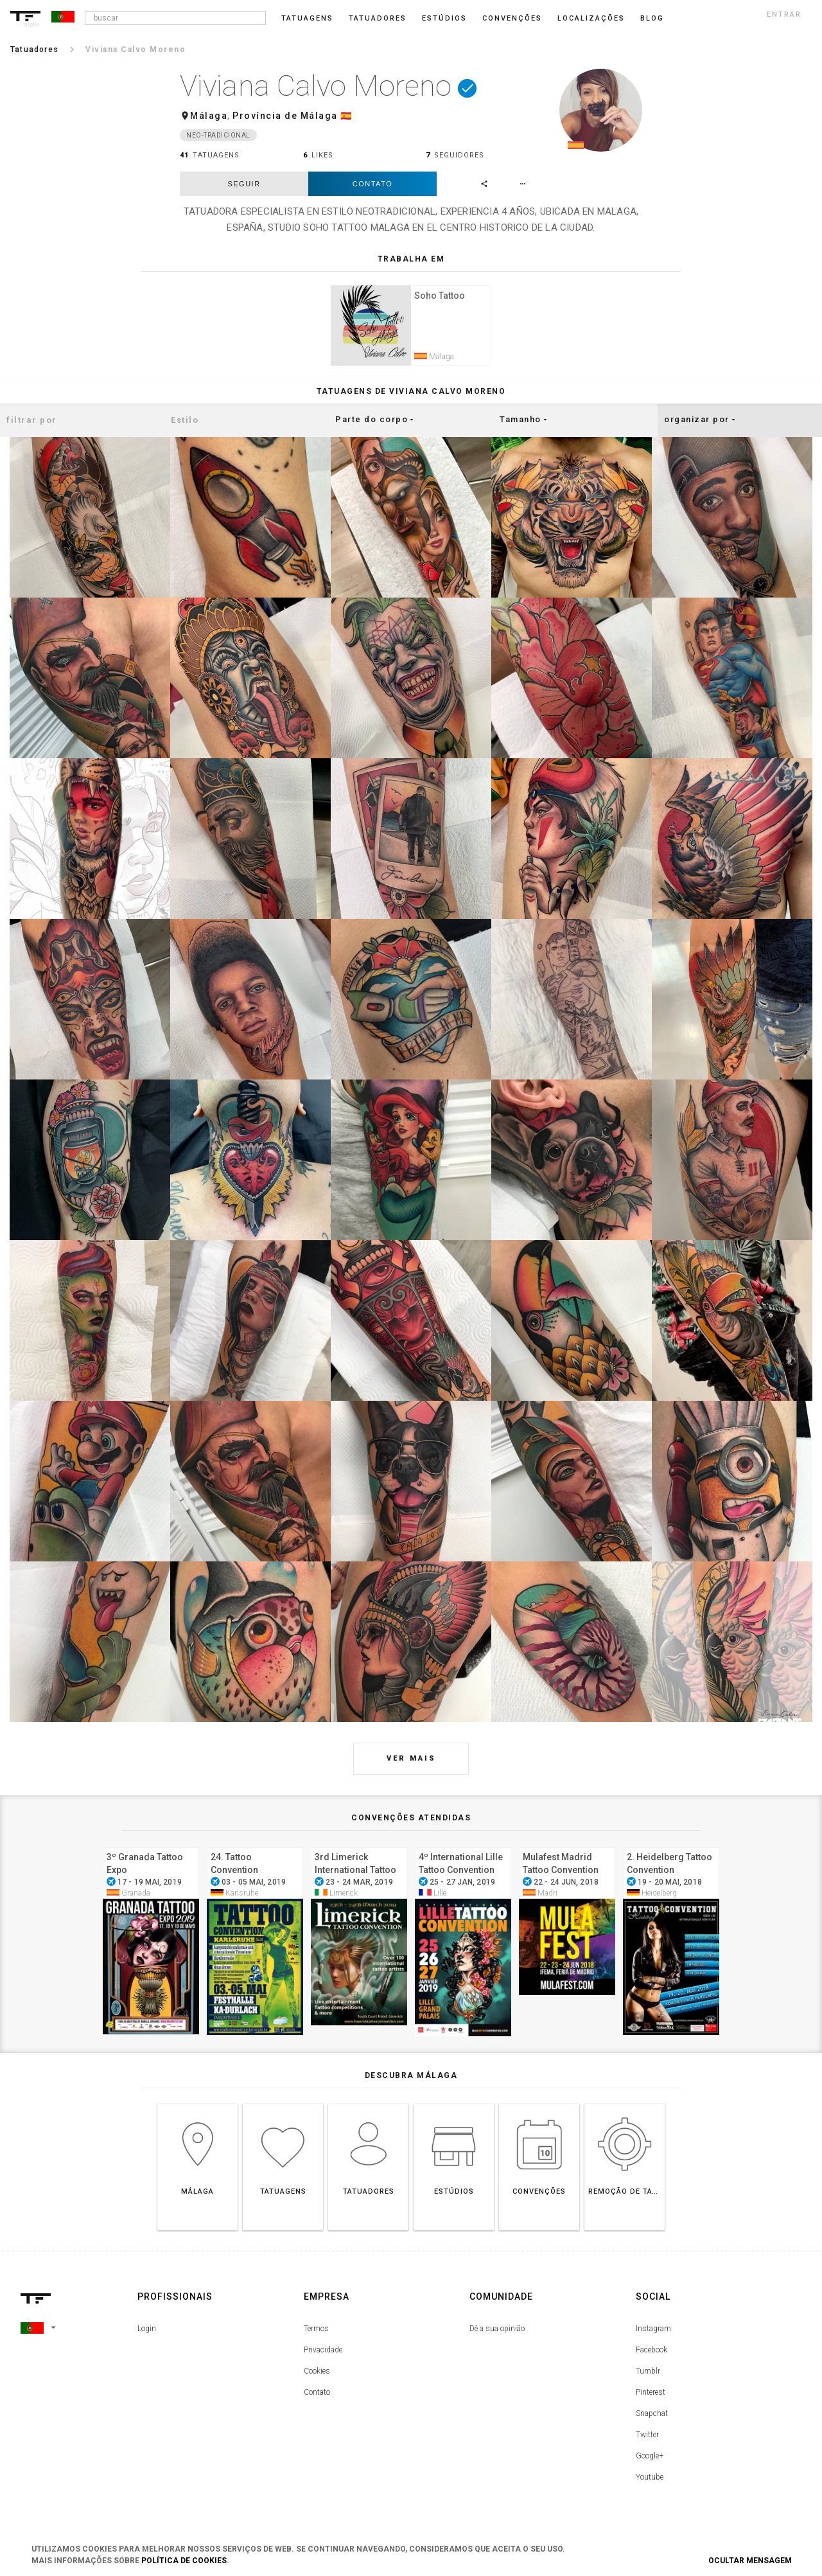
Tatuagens (307, 18)
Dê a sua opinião (497, 2335)
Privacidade (323, 2356)
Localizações (591, 18)
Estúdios (444, 18)
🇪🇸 (346, 116)
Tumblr (648, 2377)
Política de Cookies (184, 2560)
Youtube (649, 2483)
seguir (243, 184)
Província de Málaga (285, 116)
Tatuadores (378, 18)
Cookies (317, 2377)
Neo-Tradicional (218, 135)
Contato (372, 184)
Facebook (651, 2356)
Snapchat (652, 2419)
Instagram (653, 2335)
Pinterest (650, 2398)
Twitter (647, 2441)
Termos (316, 2335)
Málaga (208, 116)
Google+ (649, 2462)
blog (652, 18)
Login (146, 2335)
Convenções (512, 18)
